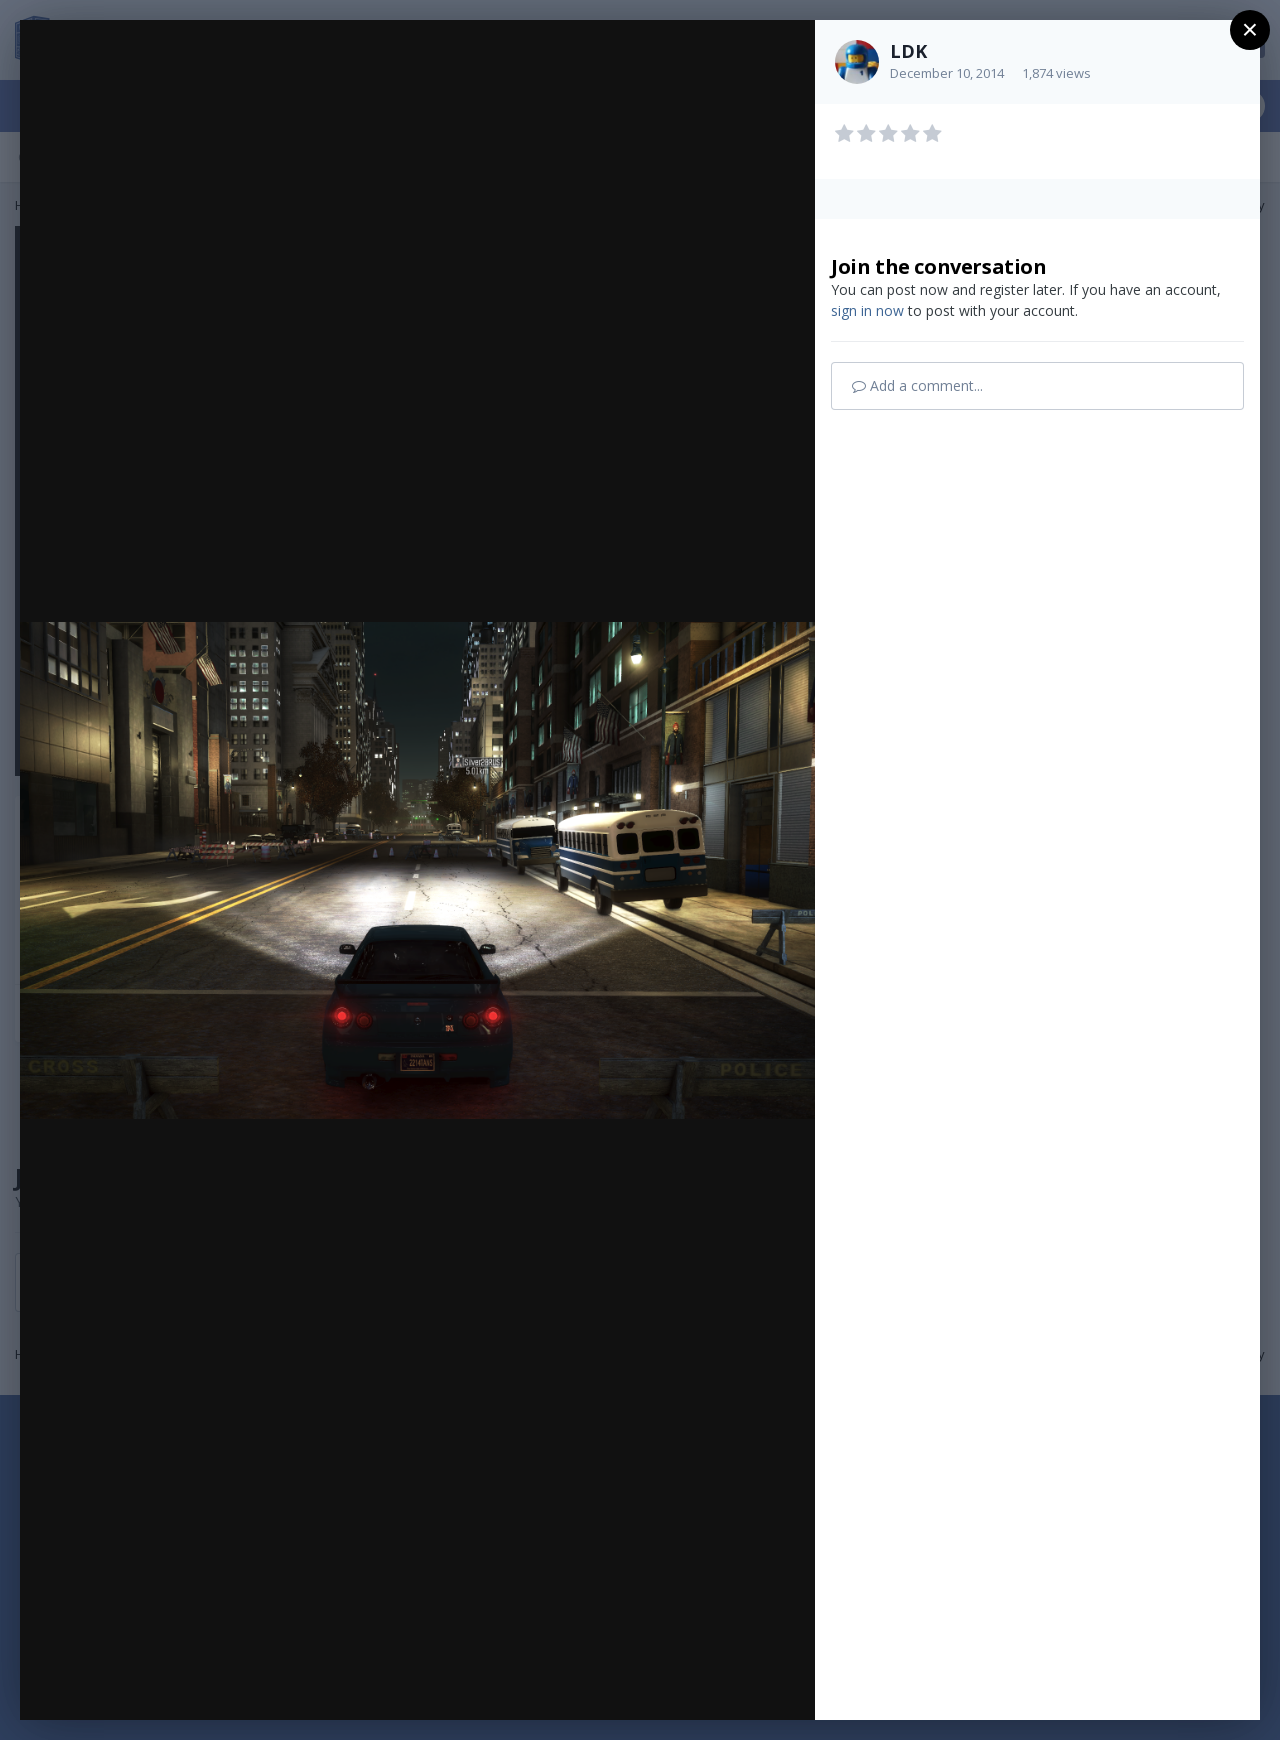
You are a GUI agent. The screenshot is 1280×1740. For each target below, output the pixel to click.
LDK (908, 51)
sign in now (867, 310)
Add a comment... (917, 385)
